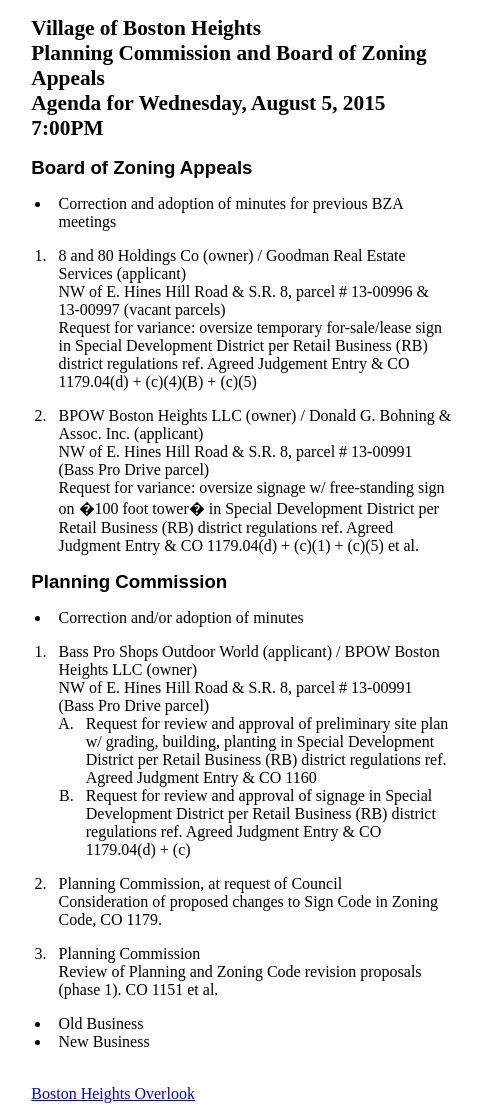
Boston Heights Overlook (113, 1093)
